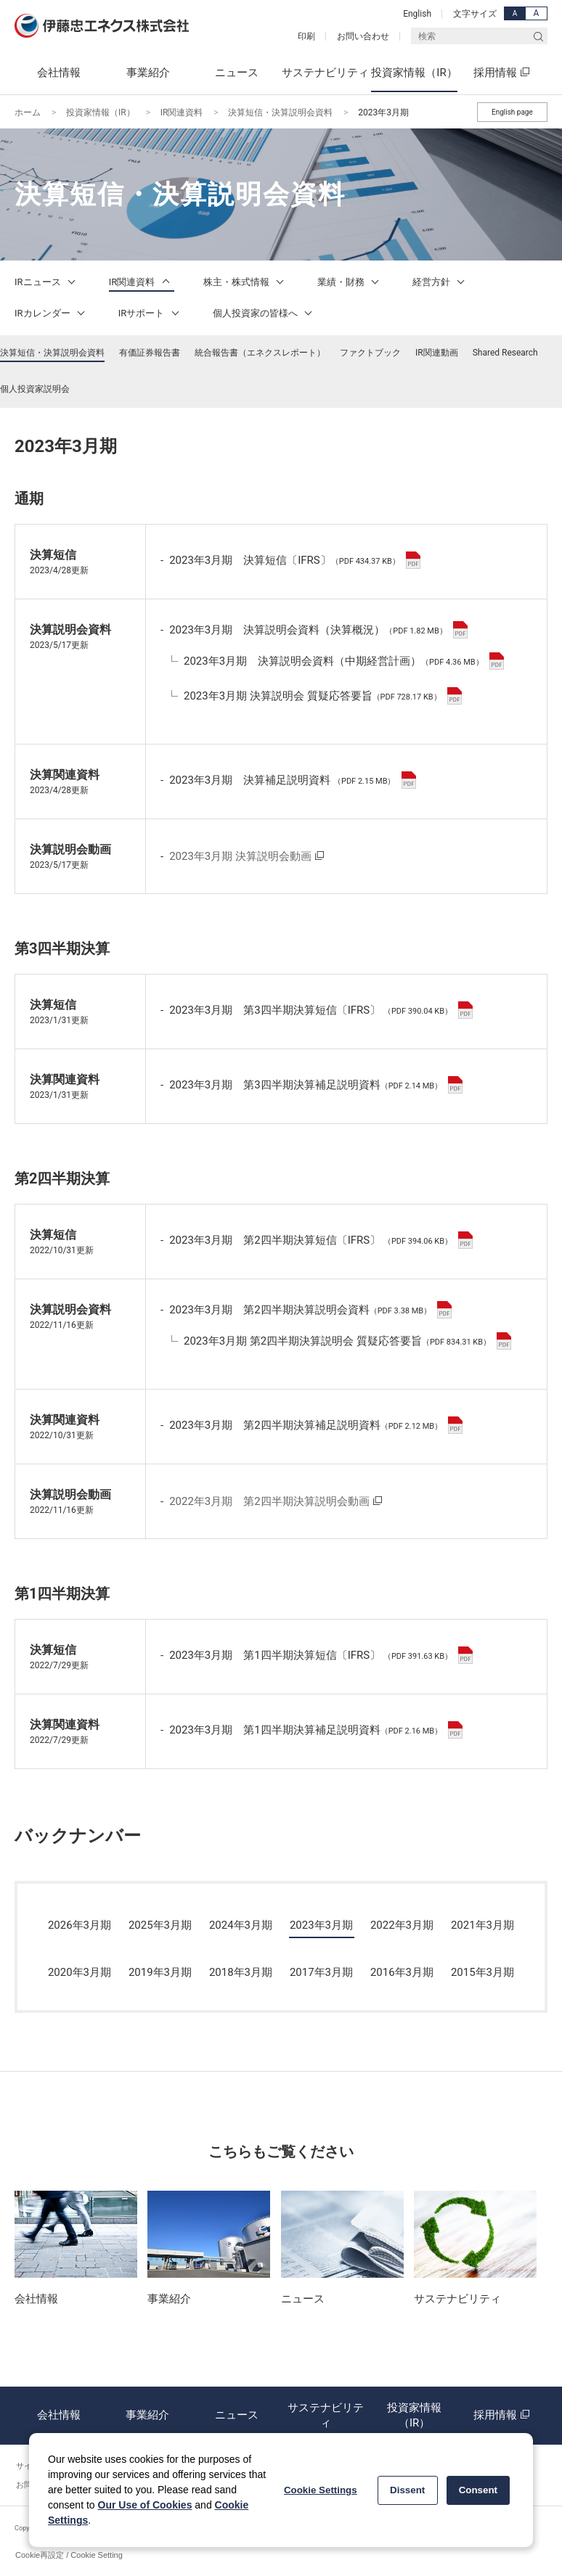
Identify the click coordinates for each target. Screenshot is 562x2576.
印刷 (306, 36)
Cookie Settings (320, 2490)
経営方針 (440, 281)
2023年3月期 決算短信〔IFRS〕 (294, 560)
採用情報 (503, 2415)
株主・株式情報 (245, 281)
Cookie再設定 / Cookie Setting (69, 2555)
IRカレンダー (52, 313)
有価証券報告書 (149, 353)
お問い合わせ (363, 36)
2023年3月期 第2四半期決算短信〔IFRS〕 (321, 1240)
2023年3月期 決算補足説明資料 (292, 780)
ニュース (236, 2415)
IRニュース (47, 281)
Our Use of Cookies (145, 2505)
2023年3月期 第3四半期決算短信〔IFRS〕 (321, 1010)
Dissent (407, 2490)
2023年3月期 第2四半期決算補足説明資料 (316, 1425)
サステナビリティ (325, 2415)
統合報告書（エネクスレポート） (260, 353)
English (417, 14)
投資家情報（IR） (100, 112)
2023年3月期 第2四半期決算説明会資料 (310, 1309)
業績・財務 (350, 281)
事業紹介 (147, 2415)
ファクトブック (370, 353)
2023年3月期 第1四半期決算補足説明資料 (316, 1729)
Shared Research (505, 353)
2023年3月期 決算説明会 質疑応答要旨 (323, 695)
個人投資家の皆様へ (265, 313)
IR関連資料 (181, 112)
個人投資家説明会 (35, 389)
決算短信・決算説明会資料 (280, 112)
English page (512, 112)
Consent (478, 2490)
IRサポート (151, 313)
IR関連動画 (436, 353)
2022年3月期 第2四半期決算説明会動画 (269, 1501)
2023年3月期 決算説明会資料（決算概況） (318, 629)
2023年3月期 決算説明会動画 (240, 856)
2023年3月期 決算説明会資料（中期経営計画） (344, 661)
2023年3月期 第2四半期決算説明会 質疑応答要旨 (347, 1341)
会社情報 (59, 2415)
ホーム (28, 112)
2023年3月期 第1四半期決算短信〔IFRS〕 (321, 1655)
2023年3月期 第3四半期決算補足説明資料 (316, 1084)
